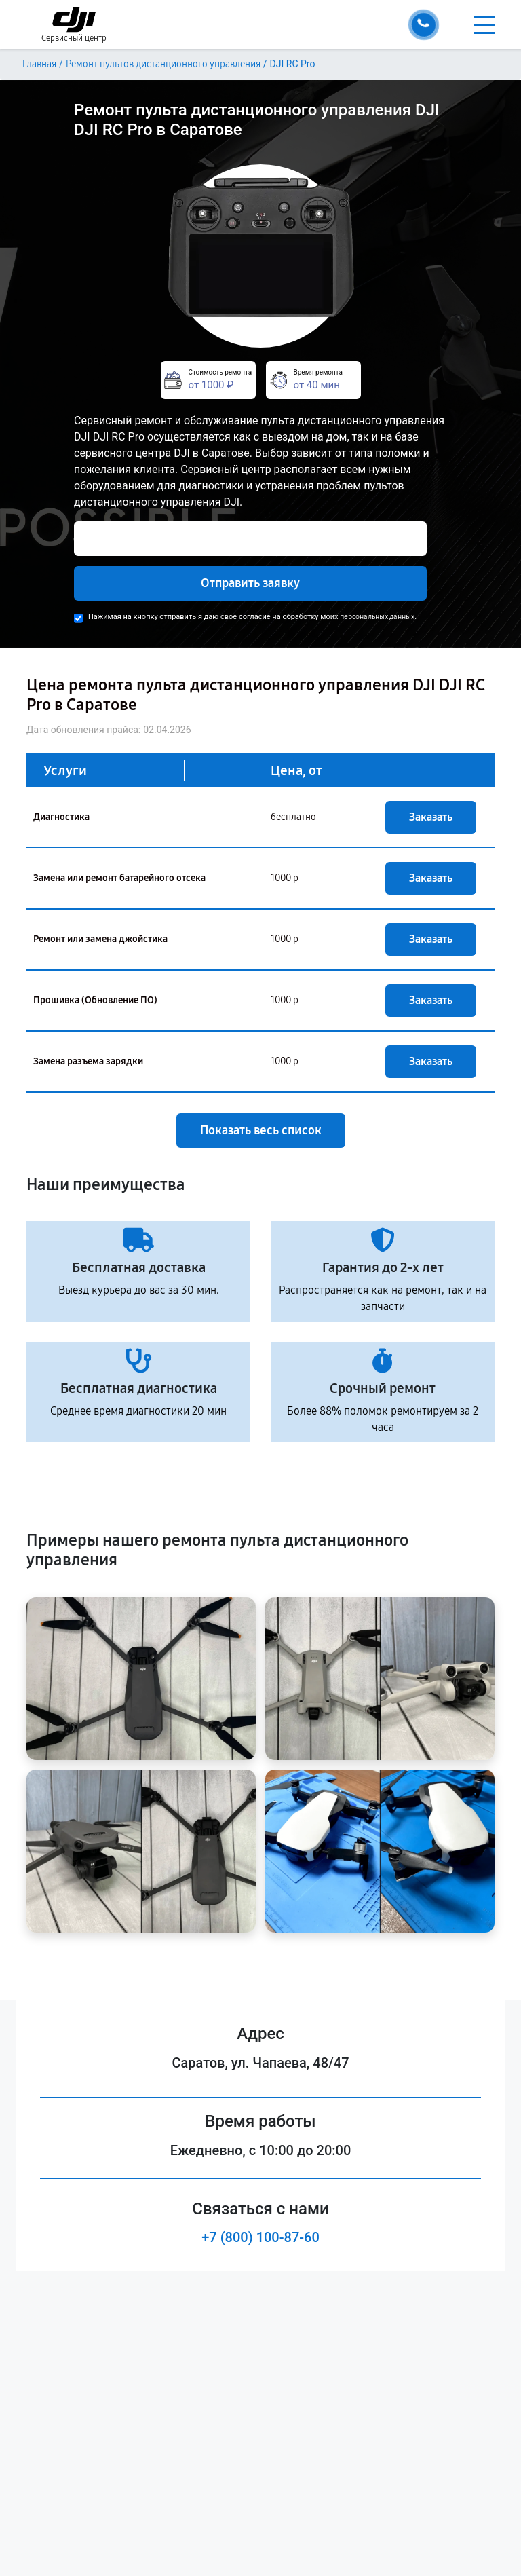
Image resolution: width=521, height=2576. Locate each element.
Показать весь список (261, 1130)
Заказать (430, 816)
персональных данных (377, 616)
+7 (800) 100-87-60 (260, 2237)
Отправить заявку (250, 583)
